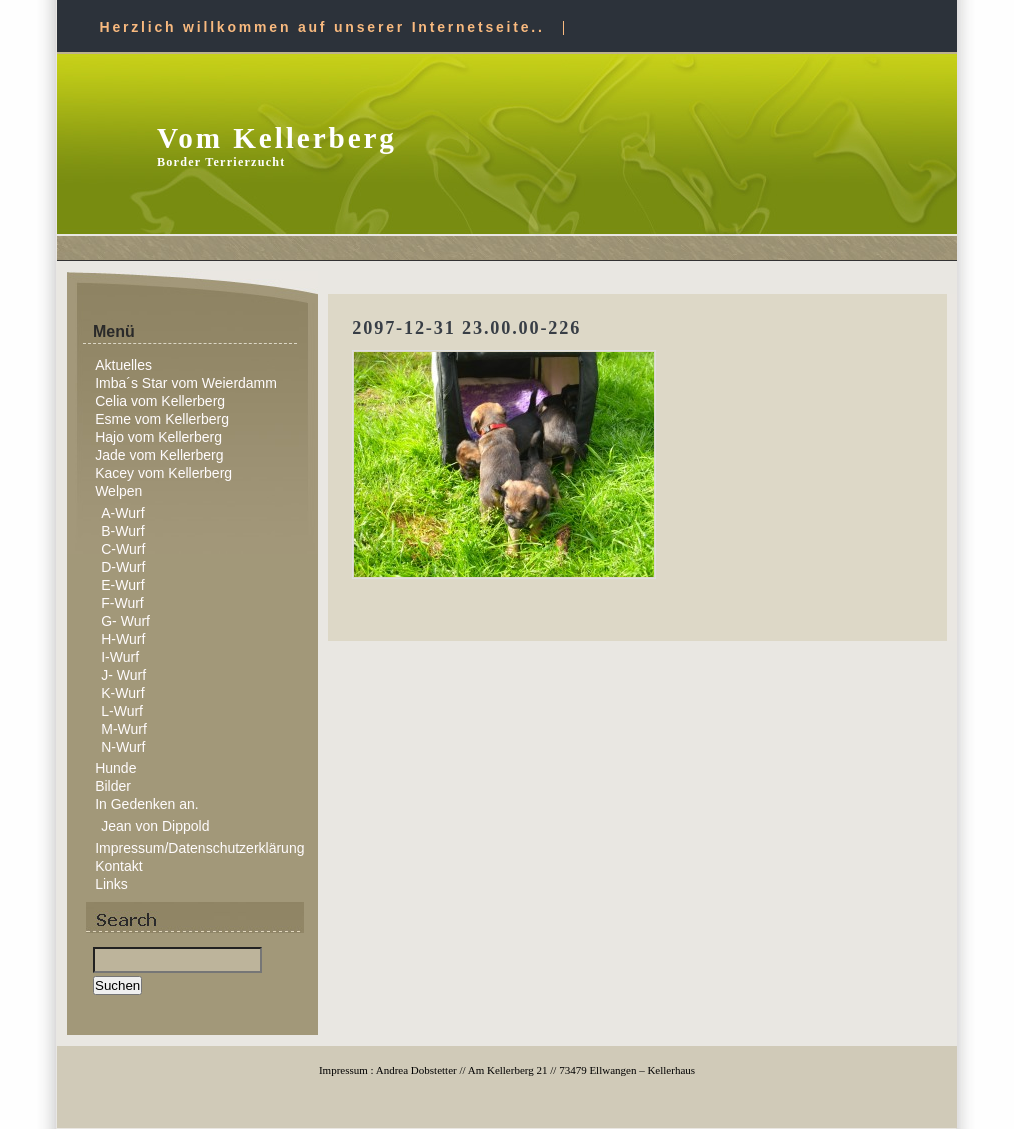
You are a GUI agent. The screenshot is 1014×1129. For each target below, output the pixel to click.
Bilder (113, 786)
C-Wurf (123, 549)
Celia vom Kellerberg (160, 401)
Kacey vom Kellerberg (163, 473)
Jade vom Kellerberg (159, 455)
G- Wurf (125, 621)
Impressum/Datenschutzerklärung (199, 848)
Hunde (115, 768)
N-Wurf (123, 747)
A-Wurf (122, 513)
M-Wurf (124, 729)
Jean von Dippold (155, 826)
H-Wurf (123, 639)
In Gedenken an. (147, 804)
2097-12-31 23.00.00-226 (466, 328)
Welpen (118, 491)
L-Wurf (122, 711)
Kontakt (118, 866)
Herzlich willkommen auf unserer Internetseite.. (322, 27)
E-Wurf (122, 585)
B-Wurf (122, 531)
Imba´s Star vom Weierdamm (186, 383)
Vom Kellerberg (277, 138)
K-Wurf (122, 693)
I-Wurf (120, 657)
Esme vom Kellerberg (162, 419)
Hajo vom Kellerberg (158, 437)
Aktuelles (123, 365)
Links (111, 884)
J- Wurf (123, 675)
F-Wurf (122, 603)
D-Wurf (123, 567)
